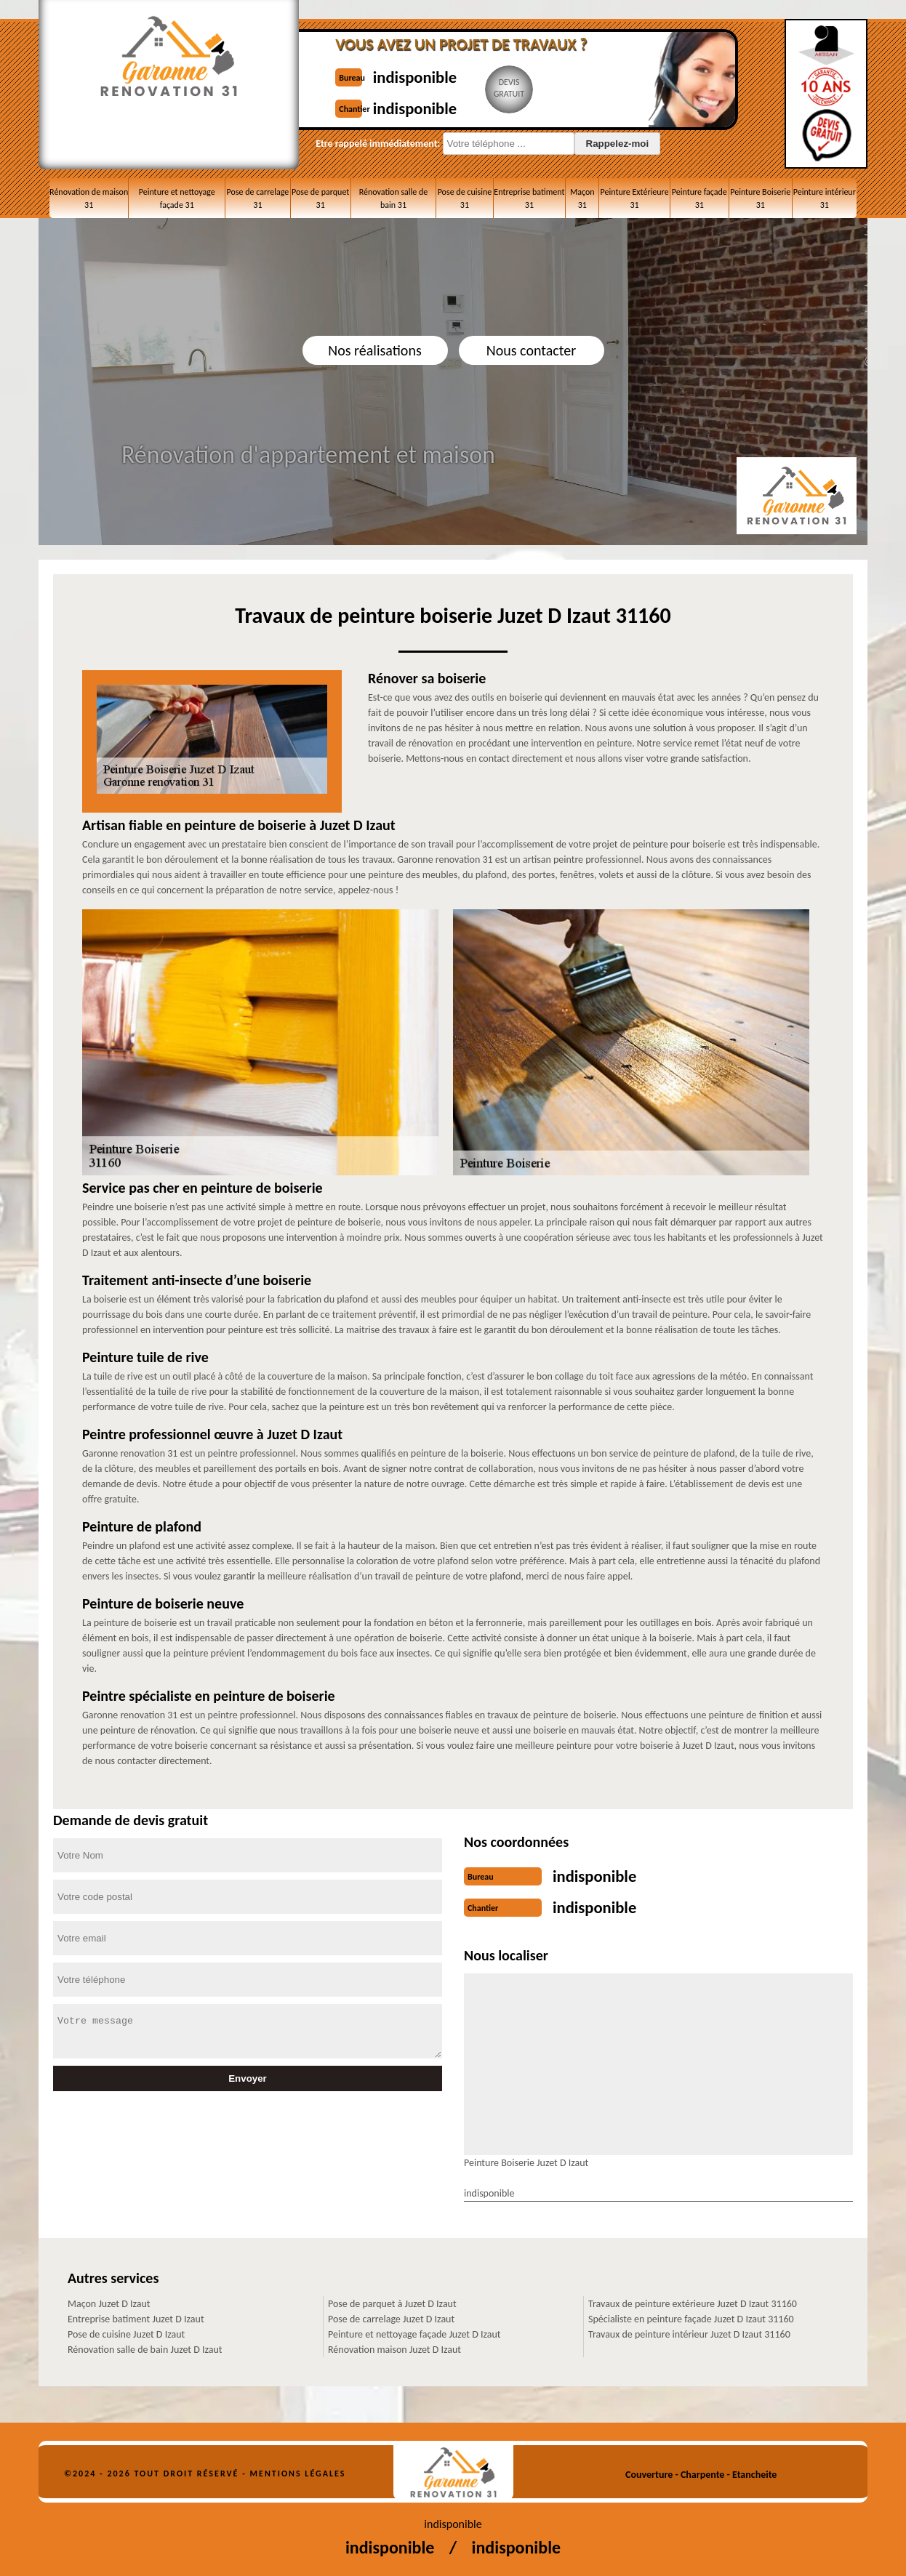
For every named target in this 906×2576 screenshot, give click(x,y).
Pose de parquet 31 (320, 198)
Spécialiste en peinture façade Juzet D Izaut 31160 (691, 2315)
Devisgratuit (499, 88)
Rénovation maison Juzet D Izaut (394, 2345)
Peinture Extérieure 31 (635, 198)
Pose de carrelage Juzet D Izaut (391, 2315)
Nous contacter (531, 350)
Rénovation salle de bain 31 (393, 198)
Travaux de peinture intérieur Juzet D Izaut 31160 (689, 2330)
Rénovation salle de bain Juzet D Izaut (145, 2345)
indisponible (396, 75)
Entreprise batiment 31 (529, 198)
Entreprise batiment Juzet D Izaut (136, 2315)
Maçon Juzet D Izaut (109, 2299)
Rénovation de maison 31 (88, 198)
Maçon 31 (582, 198)
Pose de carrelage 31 (258, 198)
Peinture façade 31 (699, 198)
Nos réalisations (374, 350)
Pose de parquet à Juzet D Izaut (392, 2299)
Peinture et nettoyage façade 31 (177, 198)
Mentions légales (298, 2469)
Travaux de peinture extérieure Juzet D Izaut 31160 (692, 2299)
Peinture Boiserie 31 (760, 198)
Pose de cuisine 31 (465, 198)
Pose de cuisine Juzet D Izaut (126, 2330)
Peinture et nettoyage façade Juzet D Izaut (414, 2330)
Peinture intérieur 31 (824, 198)
